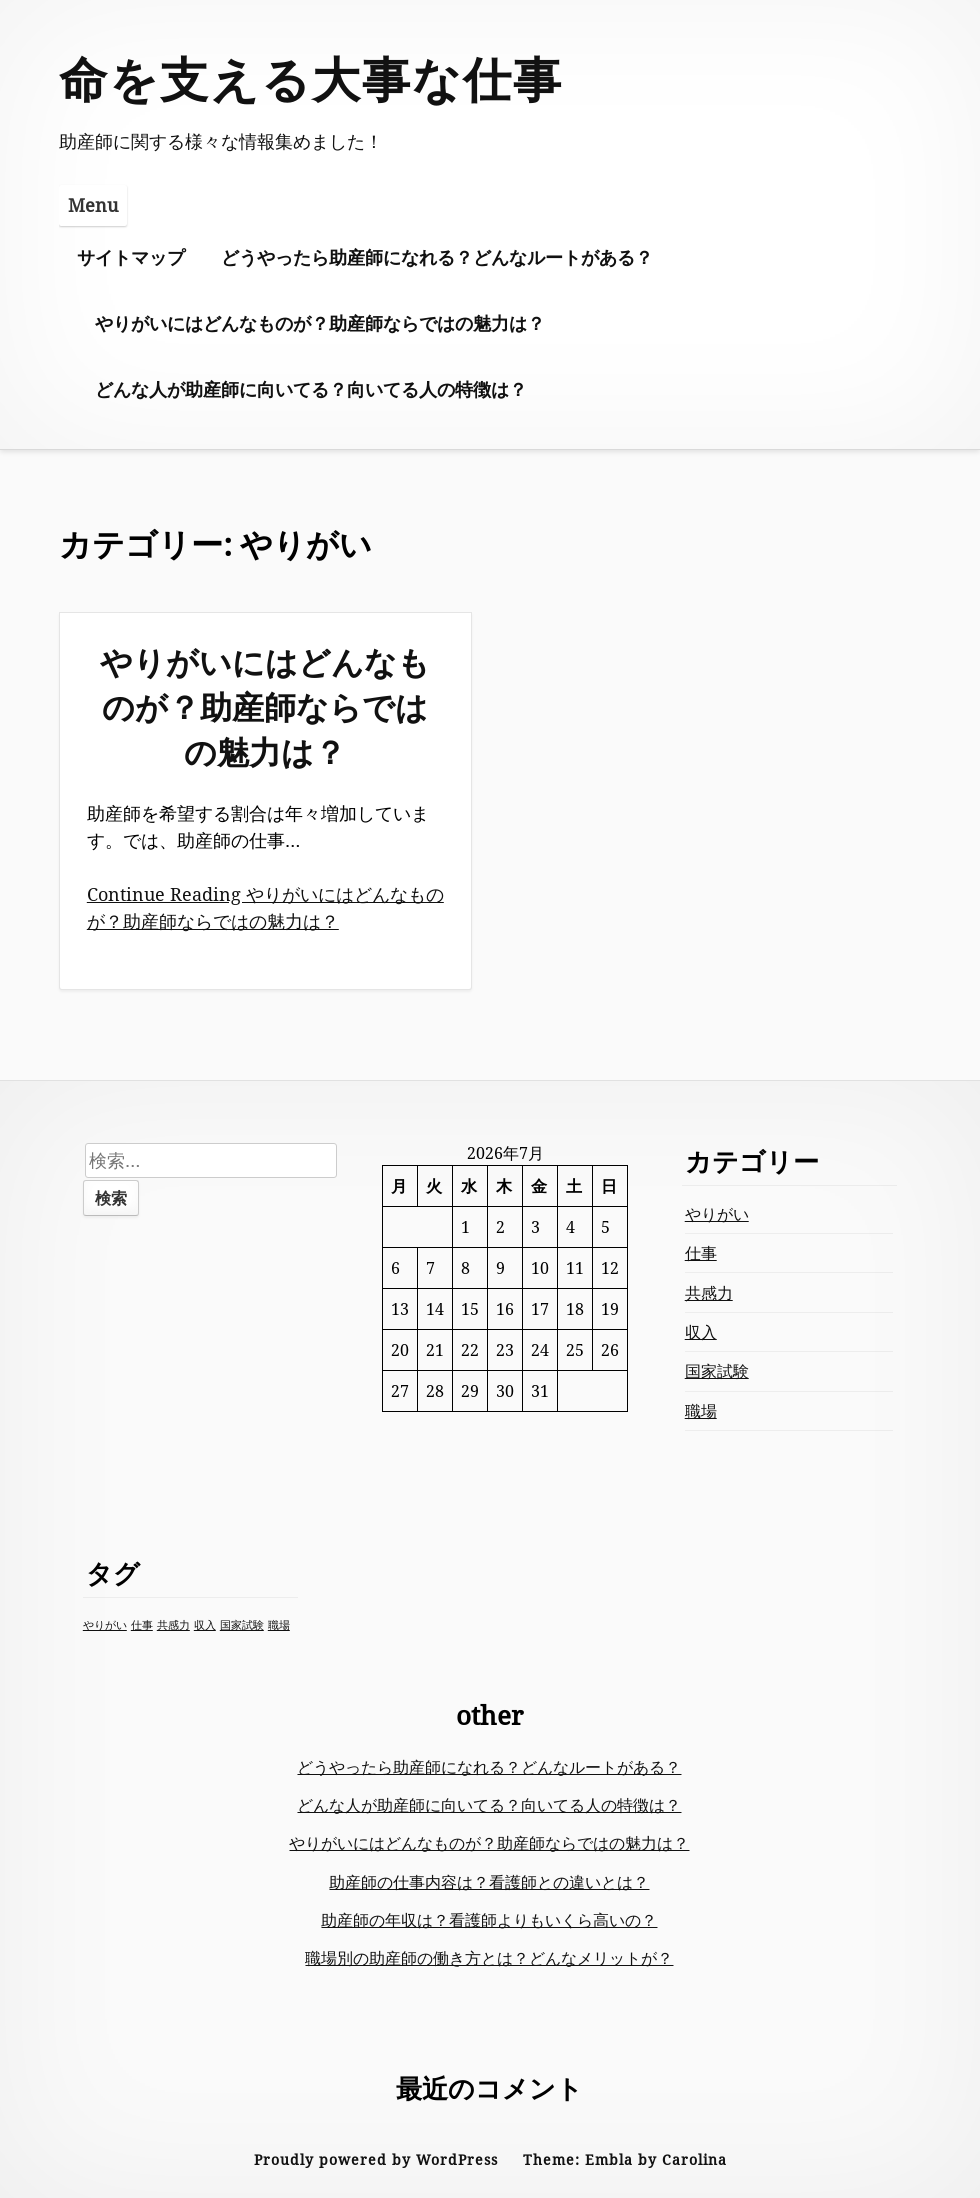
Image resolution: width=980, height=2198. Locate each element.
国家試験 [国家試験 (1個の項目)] (242, 1625)
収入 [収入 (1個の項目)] (205, 1625)
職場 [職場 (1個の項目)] (279, 1625)
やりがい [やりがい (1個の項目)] (105, 1625)
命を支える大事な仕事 (311, 78)
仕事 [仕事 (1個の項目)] (142, 1625)
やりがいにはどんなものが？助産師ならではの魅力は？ (320, 323)
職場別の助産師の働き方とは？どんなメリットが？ (489, 1958)
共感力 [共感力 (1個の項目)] (173, 1625)
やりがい (717, 1214)
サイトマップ (131, 257)
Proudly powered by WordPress (376, 2159)
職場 (701, 1411)
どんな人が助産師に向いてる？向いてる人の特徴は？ (311, 389)
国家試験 (717, 1371)
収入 (701, 1332)
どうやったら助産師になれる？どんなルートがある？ (437, 257)
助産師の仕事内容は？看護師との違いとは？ (489, 1882)
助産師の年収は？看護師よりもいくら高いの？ (489, 1920)
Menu (93, 205)
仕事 (701, 1253)
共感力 (709, 1293)
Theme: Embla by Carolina (625, 2159)
